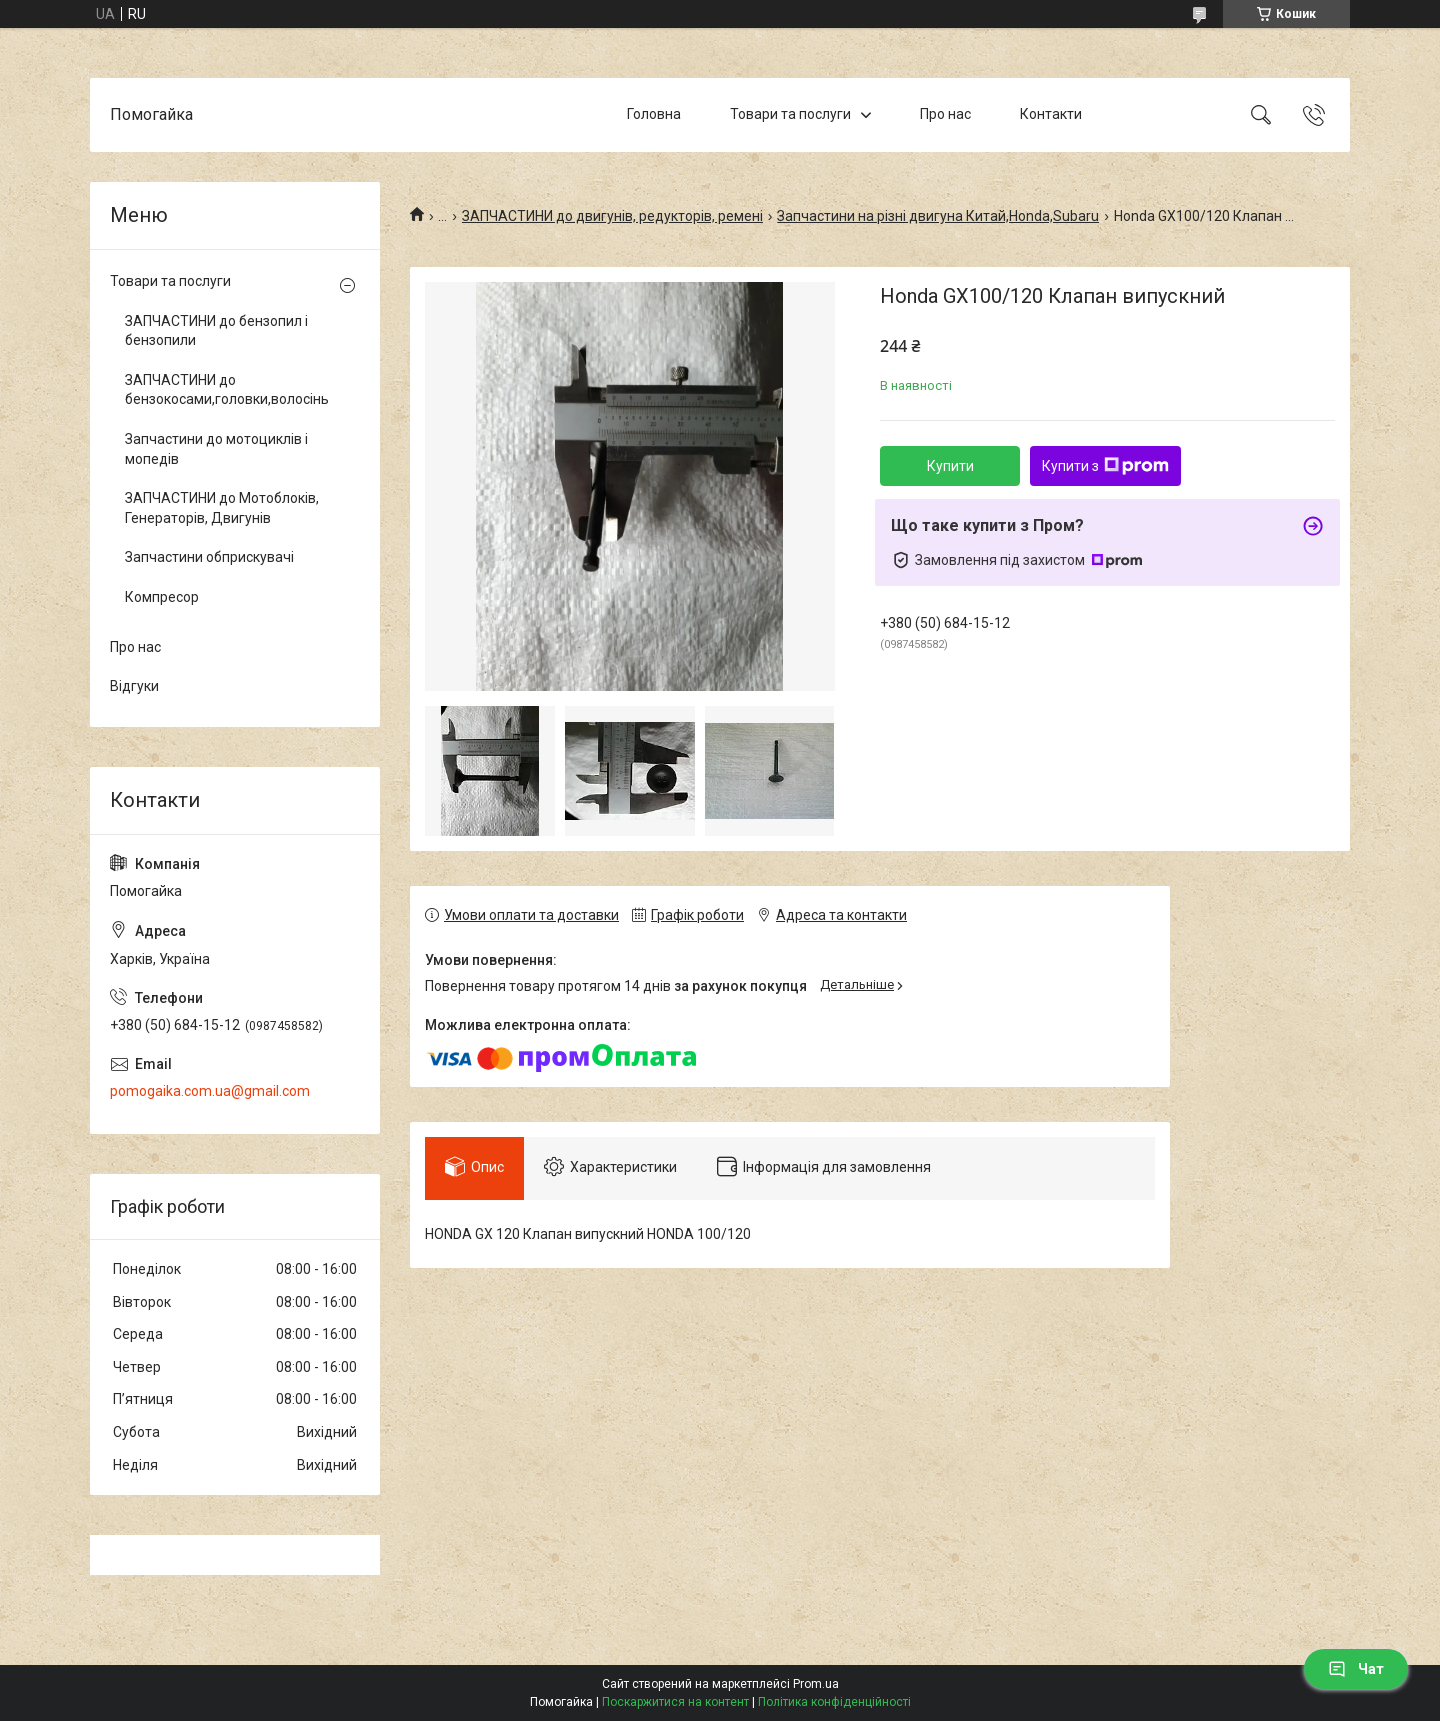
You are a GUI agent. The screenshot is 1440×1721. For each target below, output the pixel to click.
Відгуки (134, 686)
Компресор (162, 597)
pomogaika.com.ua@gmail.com (210, 1091)
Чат (1356, 1669)
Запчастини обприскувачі (209, 557)
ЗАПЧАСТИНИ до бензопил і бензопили (216, 331)
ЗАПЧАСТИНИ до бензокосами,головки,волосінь (227, 390)
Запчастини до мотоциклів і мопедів (216, 449)
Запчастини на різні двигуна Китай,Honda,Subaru (938, 216)
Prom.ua (816, 1684)
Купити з (1105, 466)
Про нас (945, 114)
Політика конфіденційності (834, 1702)
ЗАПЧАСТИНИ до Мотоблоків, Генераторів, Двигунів (222, 508)
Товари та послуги (790, 114)
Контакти (1051, 114)
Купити (950, 466)
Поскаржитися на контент (675, 1702)
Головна (654, 114)
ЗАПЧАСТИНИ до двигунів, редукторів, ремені (612, 216)
